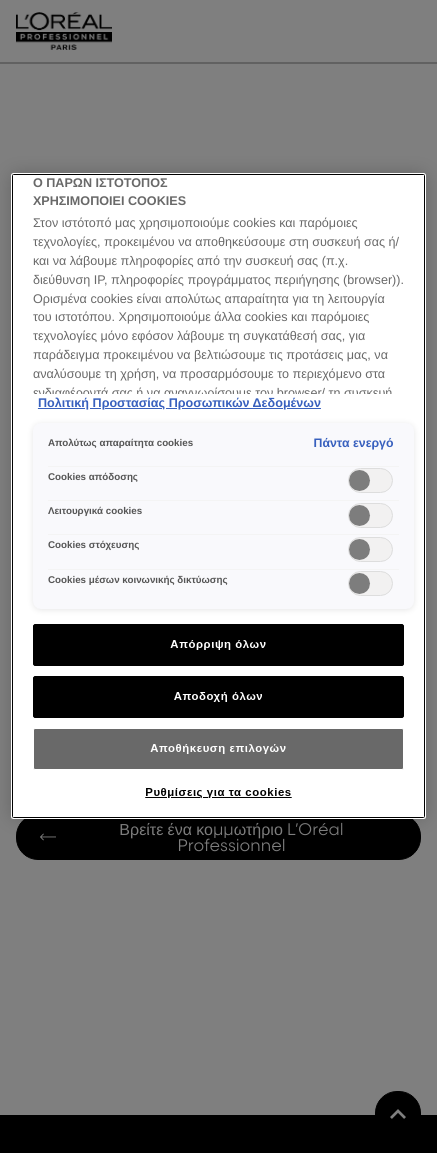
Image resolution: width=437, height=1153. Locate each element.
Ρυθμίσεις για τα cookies (218, 792)
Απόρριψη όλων (218, 644)
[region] (218, 496)
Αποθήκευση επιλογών (218, 748)
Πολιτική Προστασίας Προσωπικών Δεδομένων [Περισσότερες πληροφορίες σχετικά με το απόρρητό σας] (179, 403)
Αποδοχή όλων (219, 696)
